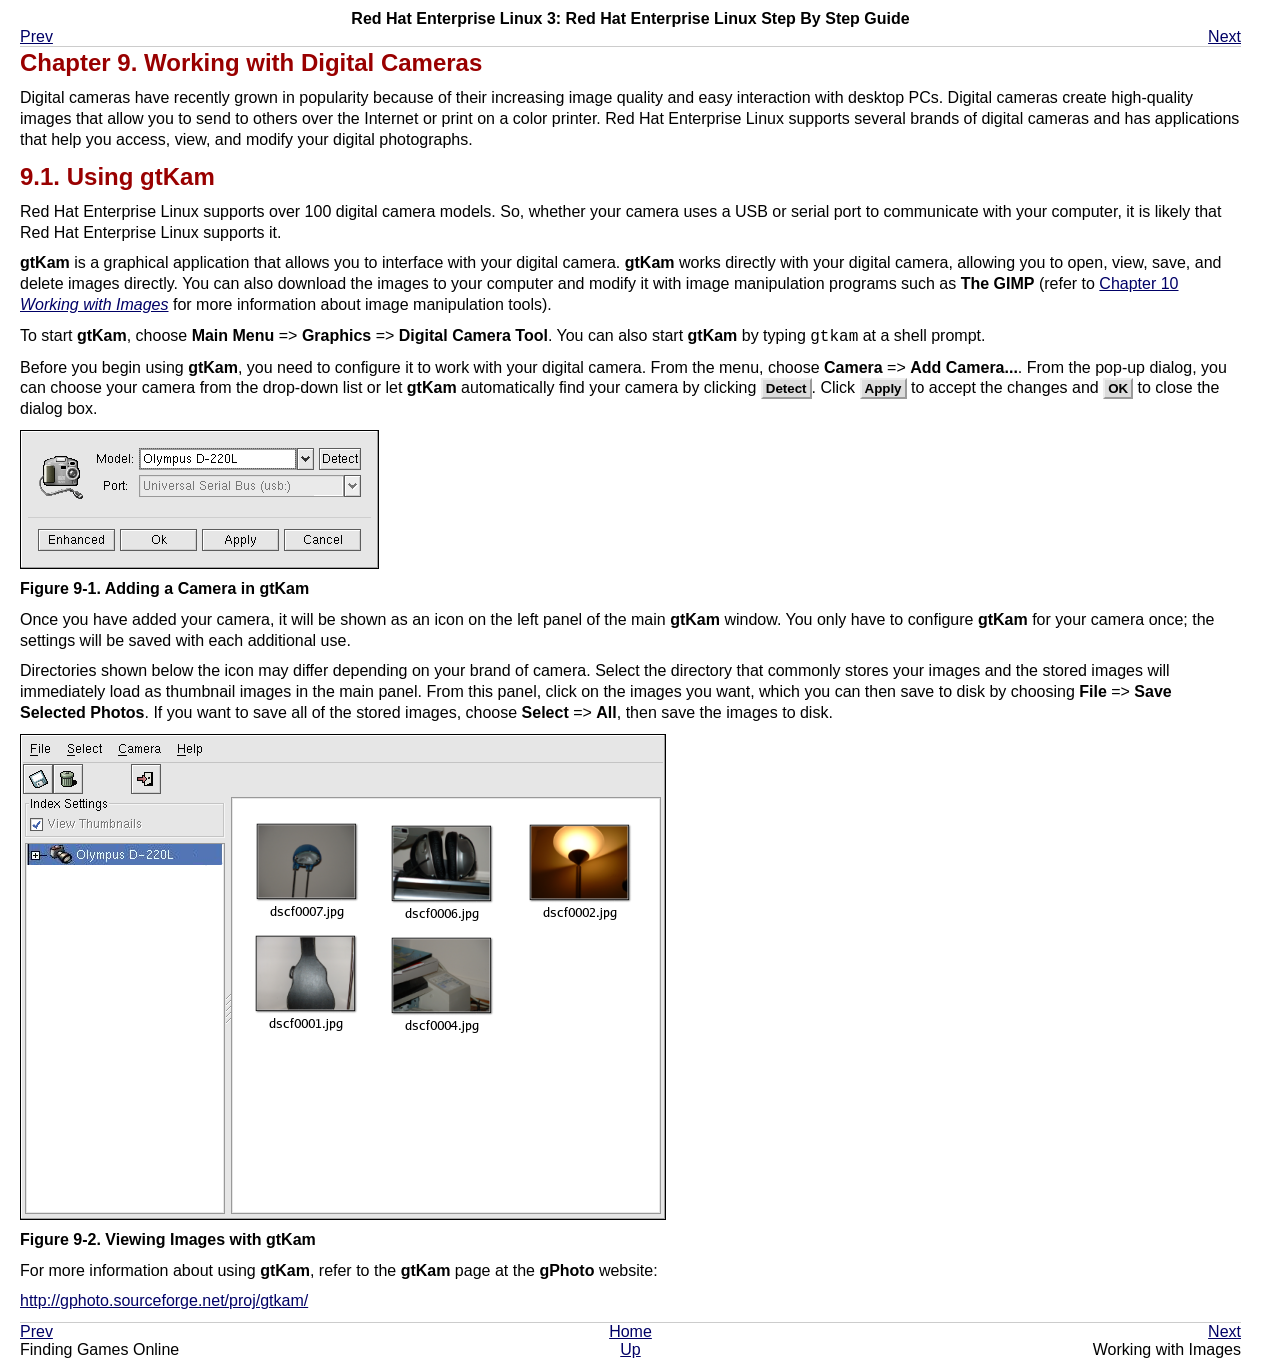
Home (630, 1331)
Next (1224, 36)
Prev (36, 36)
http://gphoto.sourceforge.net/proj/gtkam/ (164, 1300)
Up (630, 1349)
